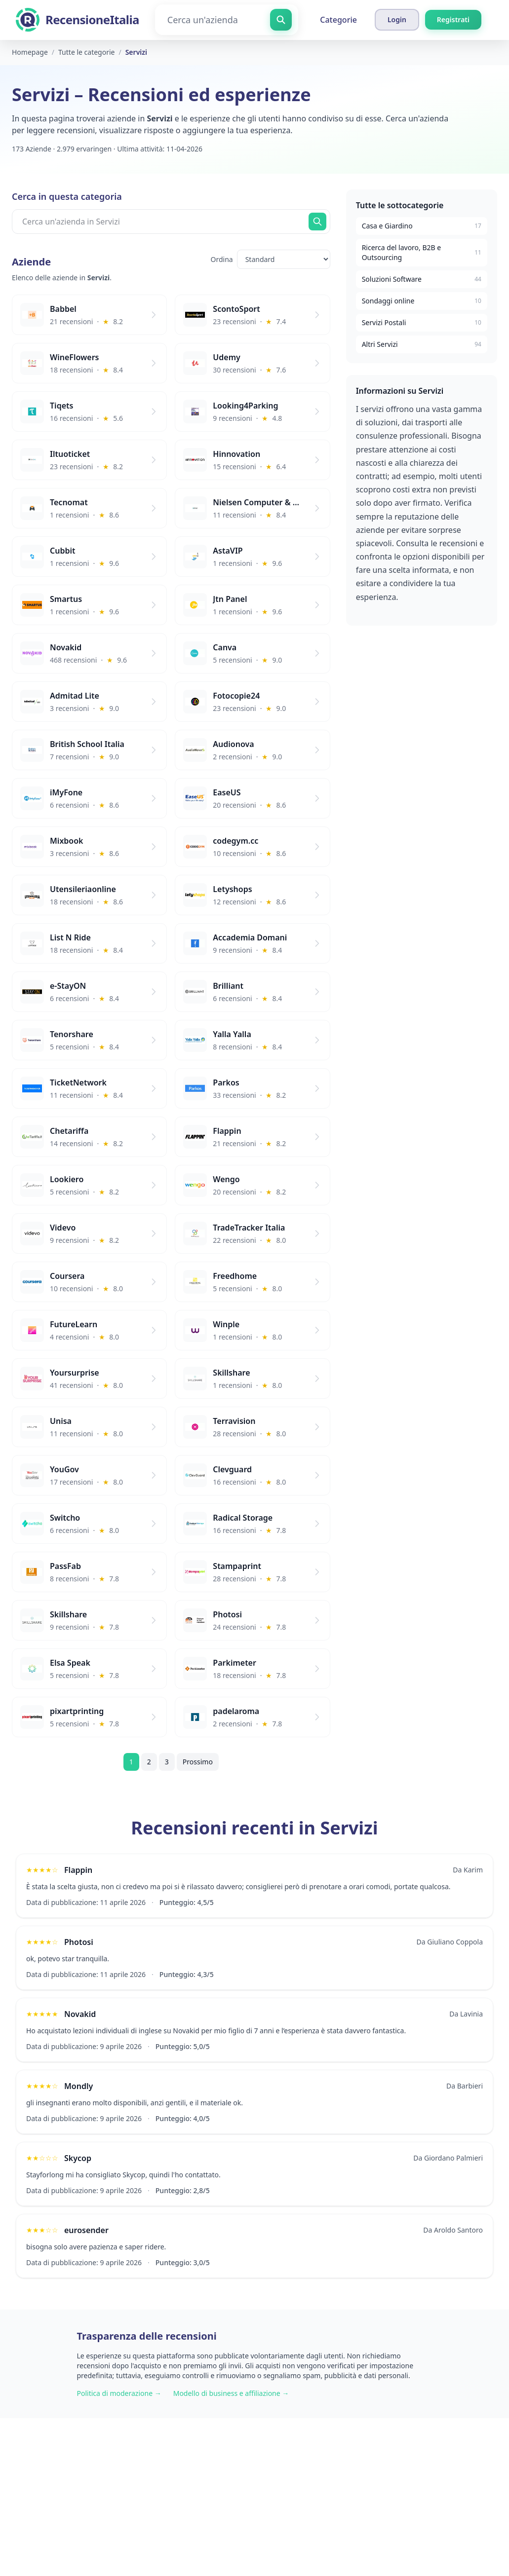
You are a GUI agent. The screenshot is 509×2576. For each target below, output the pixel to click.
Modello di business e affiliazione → (231, 2393)
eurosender (86, 2230)
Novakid (80, 2014)
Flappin (78, 1870)
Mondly (78, 2086)
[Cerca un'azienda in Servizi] (171, 221)
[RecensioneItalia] (77, 20)
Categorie (338, 19)
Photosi (78, 1942)
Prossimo (198, 1761)
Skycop (77, 2158)
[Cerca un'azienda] (227, 20)
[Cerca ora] (317, 221)
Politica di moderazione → (119, 2393)
